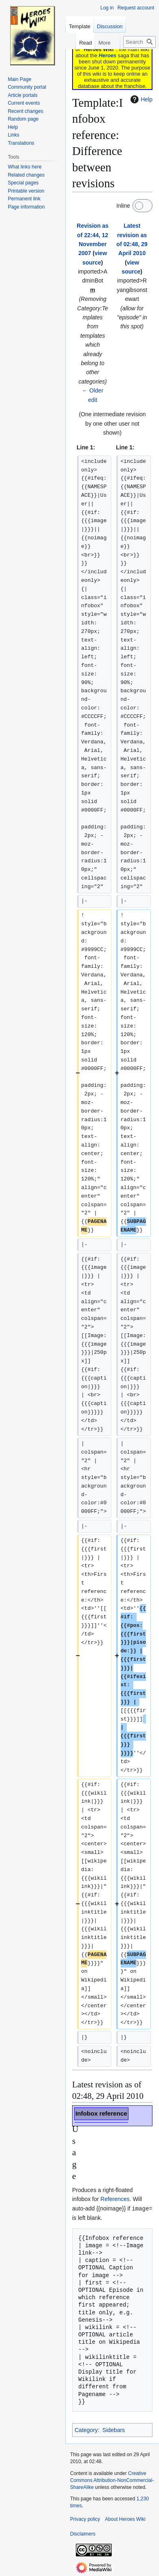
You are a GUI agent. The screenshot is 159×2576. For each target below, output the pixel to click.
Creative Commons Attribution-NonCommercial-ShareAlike (112, 2480)
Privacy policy (85, 2519)
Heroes (107, 55)
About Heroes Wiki (125, 2519)
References (115, 2199)
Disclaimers (82, 2533)
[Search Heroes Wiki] (139, 42)
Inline (123, 205)
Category (86, 2429)
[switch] (142, 205)
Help (140, 99)
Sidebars (113, 2429)
